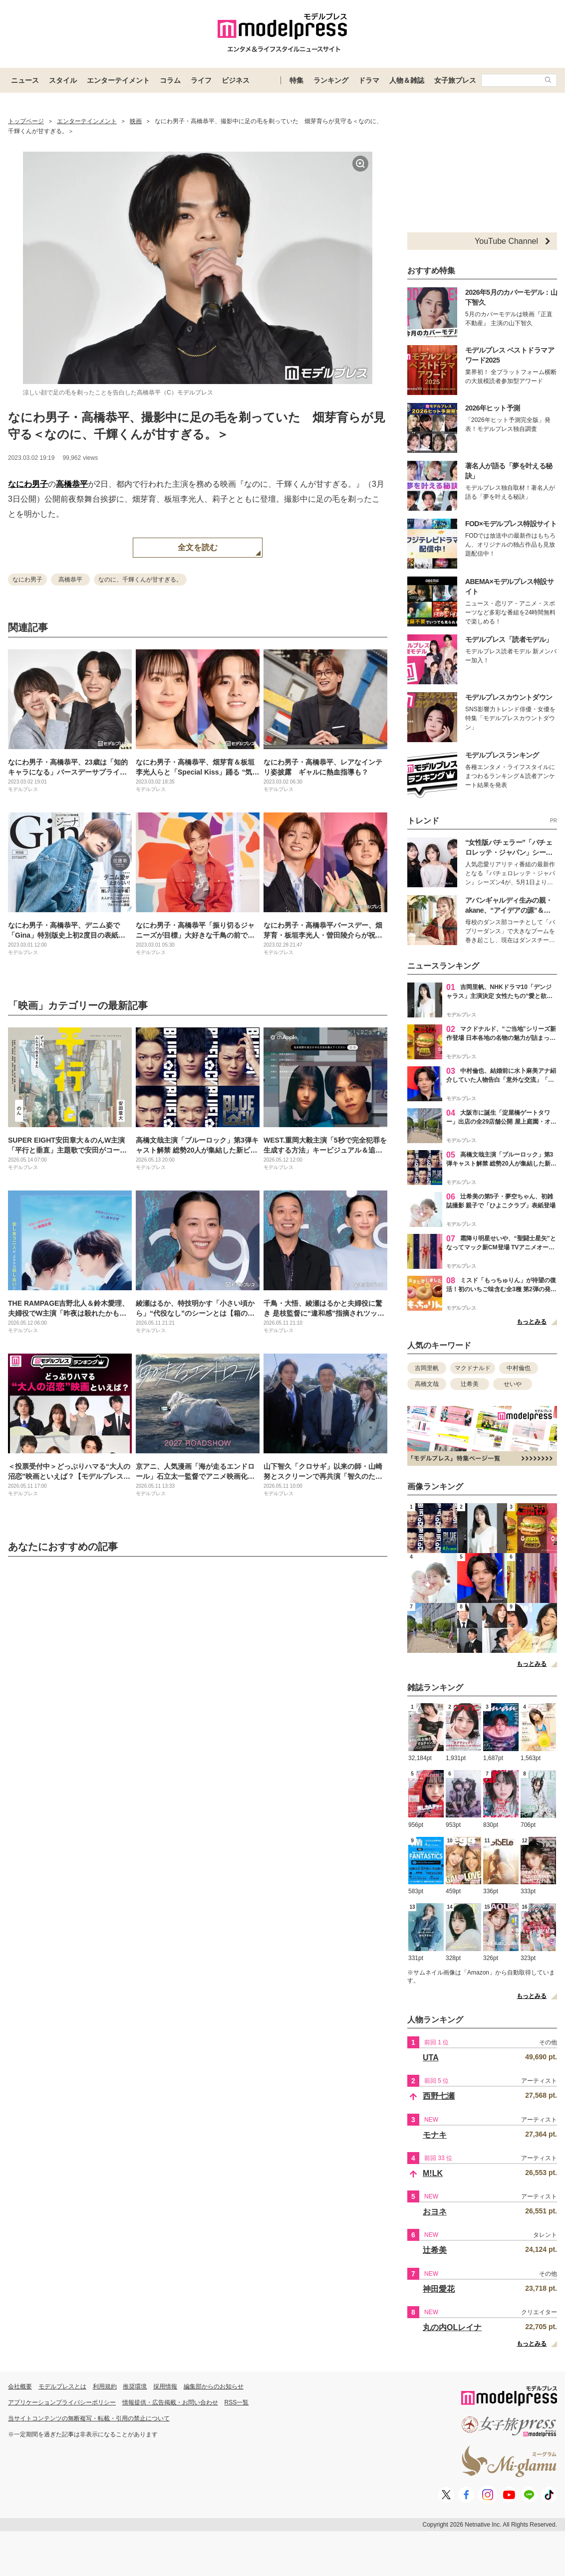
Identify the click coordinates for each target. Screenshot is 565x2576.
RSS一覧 (237, 2402)
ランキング (330, 80)
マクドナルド (473, 1368)
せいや (513, 1384)
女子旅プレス (455, 80)
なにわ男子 (28, 484)
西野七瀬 (439, 2096)
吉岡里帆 (427, 1368)
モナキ (435, 2135)
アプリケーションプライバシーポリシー (62, 2402)
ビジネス (236, 80)
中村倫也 (519, 1368)
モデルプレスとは (62, 2386)
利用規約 (105, 2386)
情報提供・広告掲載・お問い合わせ (170, 2402)
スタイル (63, 80)
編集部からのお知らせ (214, 2386)
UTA (431, 2057)
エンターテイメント (118, 80)
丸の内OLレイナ (452, 2327)
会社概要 (20, 2386)
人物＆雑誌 (406, 80)
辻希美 (470, 1384)
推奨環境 (135, 2386)
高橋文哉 (427, 1384)
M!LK (433, 2173)
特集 (296, 80)
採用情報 (165, 2386)
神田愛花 (439, 2289)
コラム (170, 80)
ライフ (201, 80)
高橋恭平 (72, 484)
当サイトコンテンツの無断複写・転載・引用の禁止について (89, 2418)
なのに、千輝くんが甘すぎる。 (140, 579)
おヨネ (435, 2211)
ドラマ (368, 80)
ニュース (25, 80)
